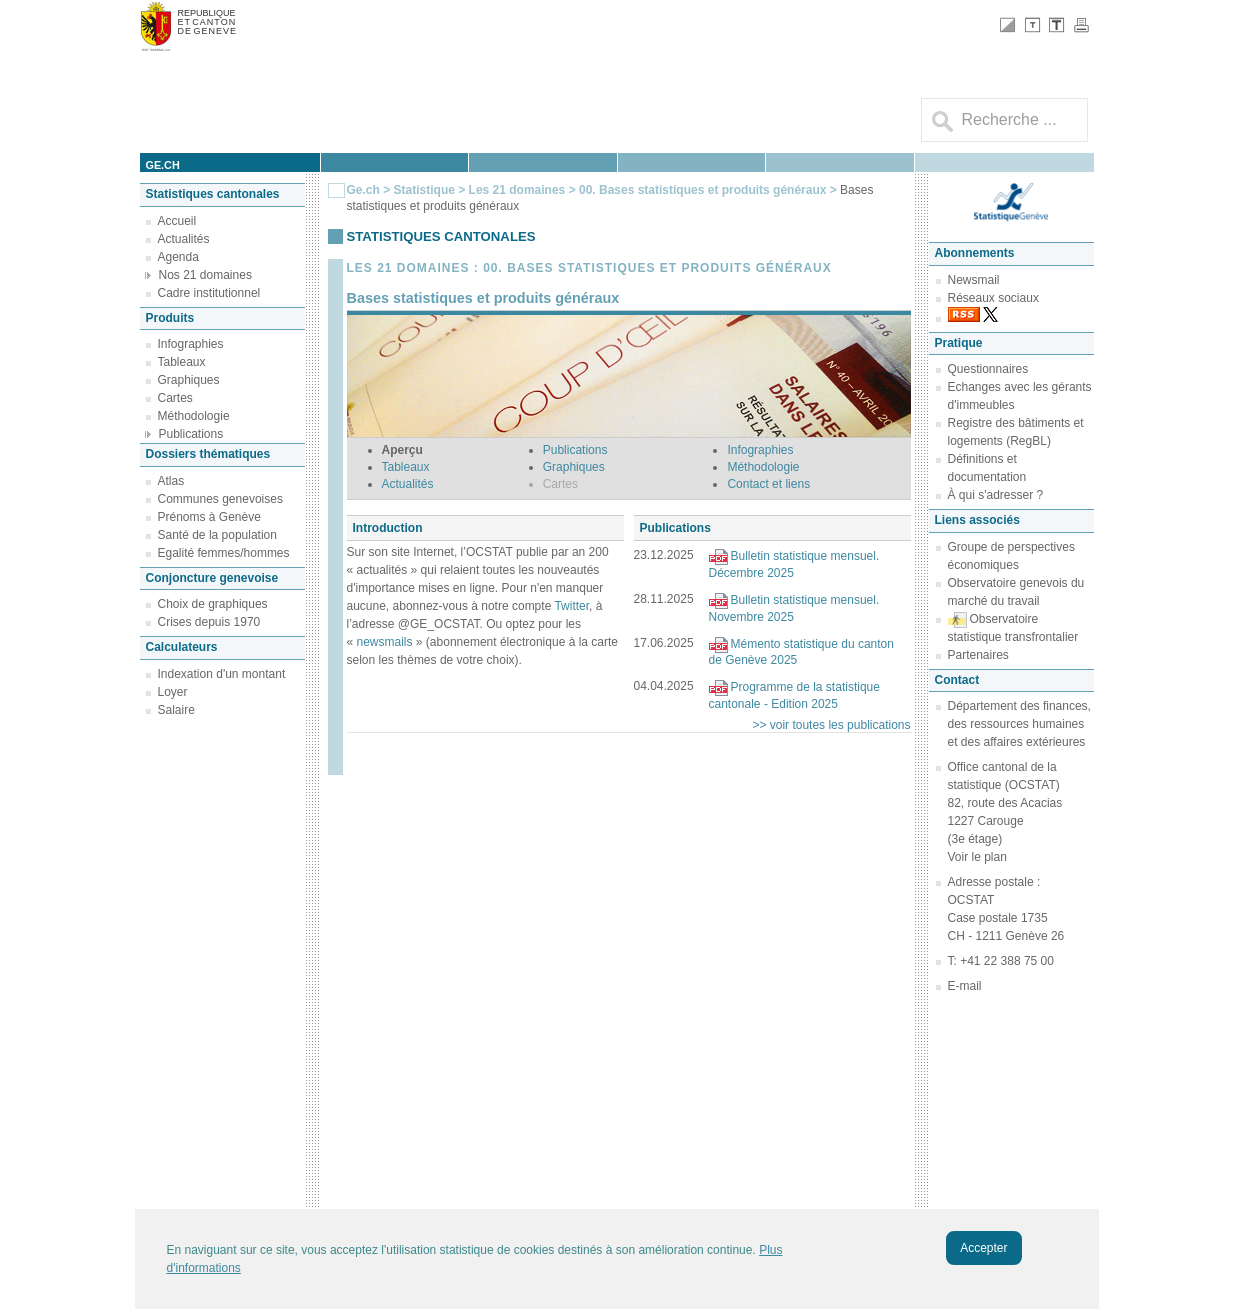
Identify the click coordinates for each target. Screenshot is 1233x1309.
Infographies (191, 344)
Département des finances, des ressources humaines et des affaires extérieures (1019, 724)
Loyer (173, 692)
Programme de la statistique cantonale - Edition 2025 (794, 695)
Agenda (178, 257)
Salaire (176, 710)
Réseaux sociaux (993, 298)
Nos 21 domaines (205, 275)
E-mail (965, 986)
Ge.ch (363, 190)
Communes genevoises (220, 499)
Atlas (171, 481)
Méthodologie (194, 416)
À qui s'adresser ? (996, 495)
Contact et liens (768, 484)
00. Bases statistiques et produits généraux (704, 190)
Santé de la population (217, 535)
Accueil (177, 221)
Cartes (175, 398)
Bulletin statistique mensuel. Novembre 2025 (794, 608)
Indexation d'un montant (222, 674)
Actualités (184, 239)
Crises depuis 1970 (209, 622)
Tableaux (182, 362)
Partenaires (978, 655)
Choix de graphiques (213, 604)
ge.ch (163, 165)
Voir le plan (977, 857)
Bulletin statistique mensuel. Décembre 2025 (794, 564)
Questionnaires (988, 369)
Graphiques (189, 380)
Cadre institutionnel (209, 293)
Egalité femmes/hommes (224, 553)
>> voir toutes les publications (831, 725)
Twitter (571, 606)
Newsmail (974, 280)
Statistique (424, 190)
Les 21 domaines (517, 190)
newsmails (385, 642)
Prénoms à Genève (209, 517)
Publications (191, 434)
